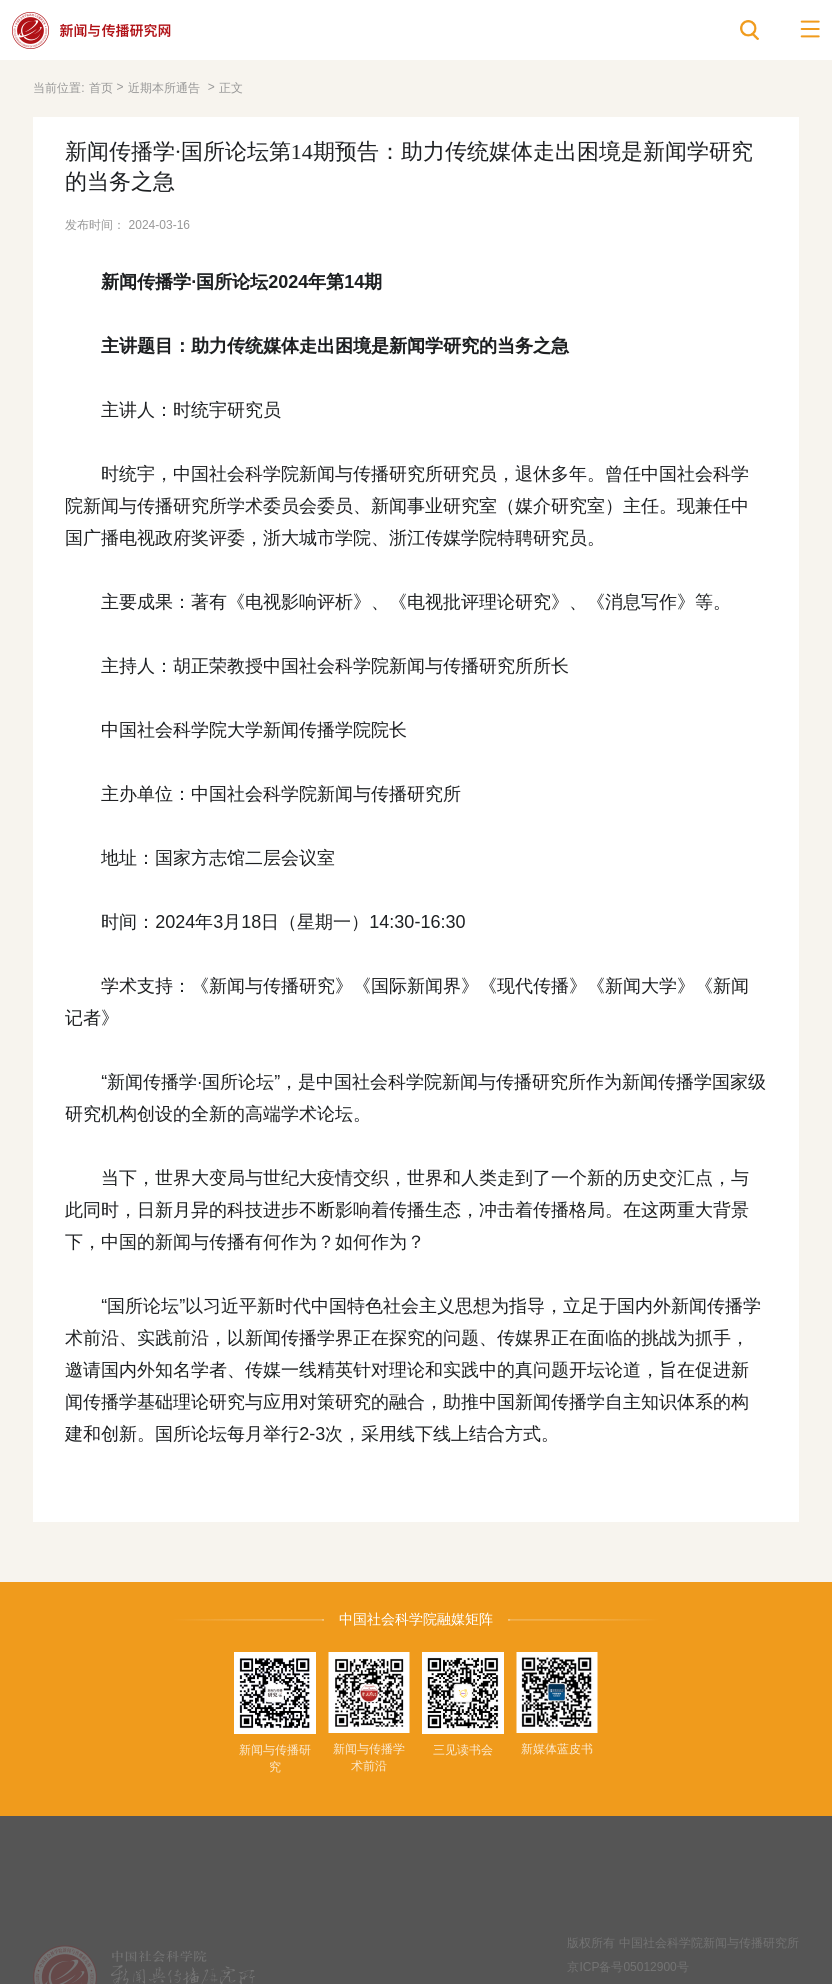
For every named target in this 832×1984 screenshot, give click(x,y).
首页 (101, 88)
